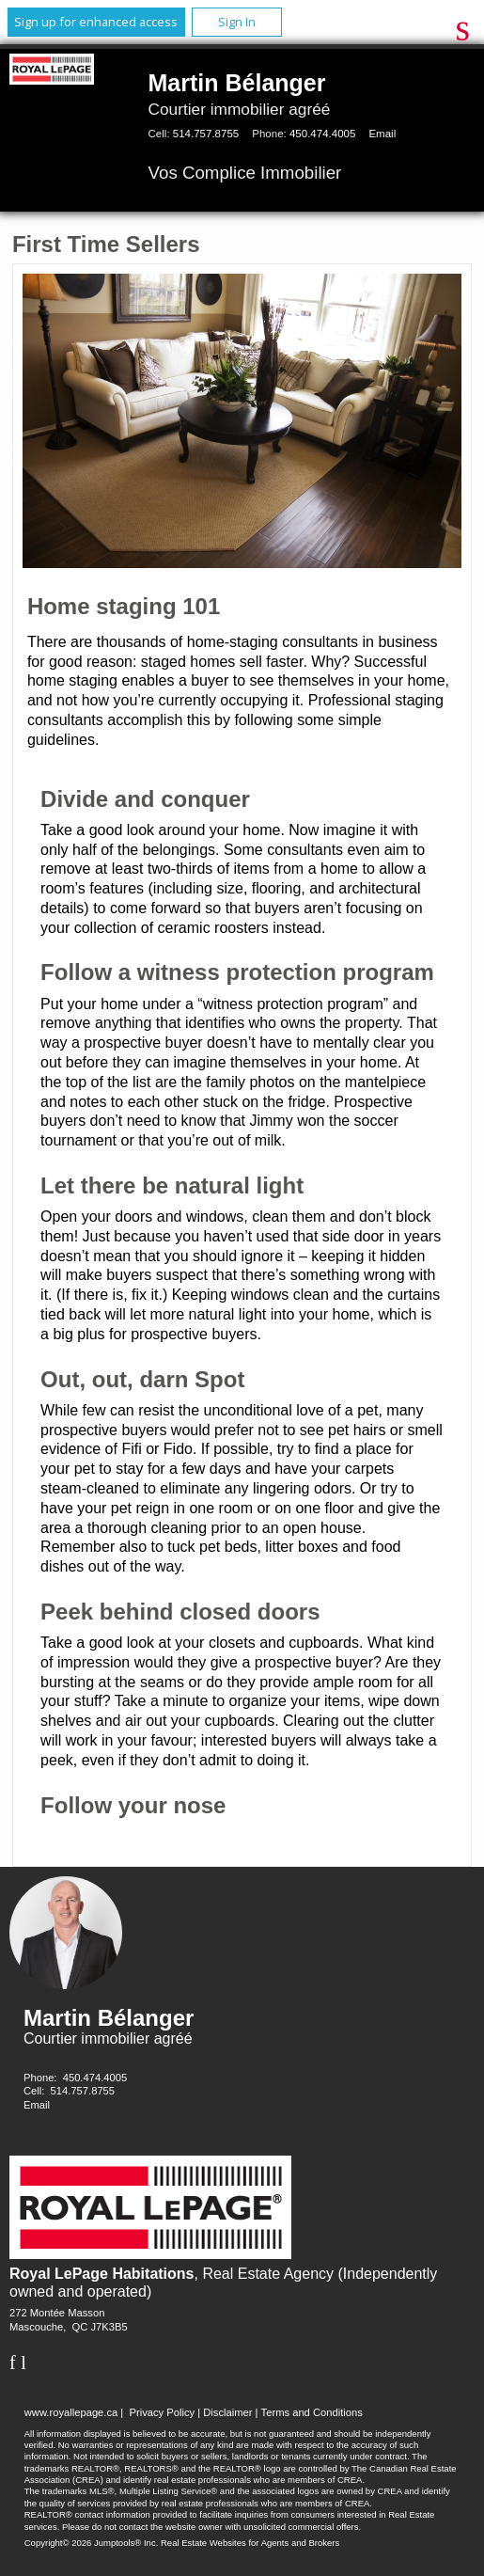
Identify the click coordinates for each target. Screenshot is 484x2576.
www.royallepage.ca (71, 2412)
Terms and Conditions (312, 2412)
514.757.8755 (206, 133)
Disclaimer (227, 2412)
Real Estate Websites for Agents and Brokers (250, 2542)
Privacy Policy (162, 2412)
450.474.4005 (322, 133)
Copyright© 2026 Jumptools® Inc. (91, 2542)
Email (382, 133)
